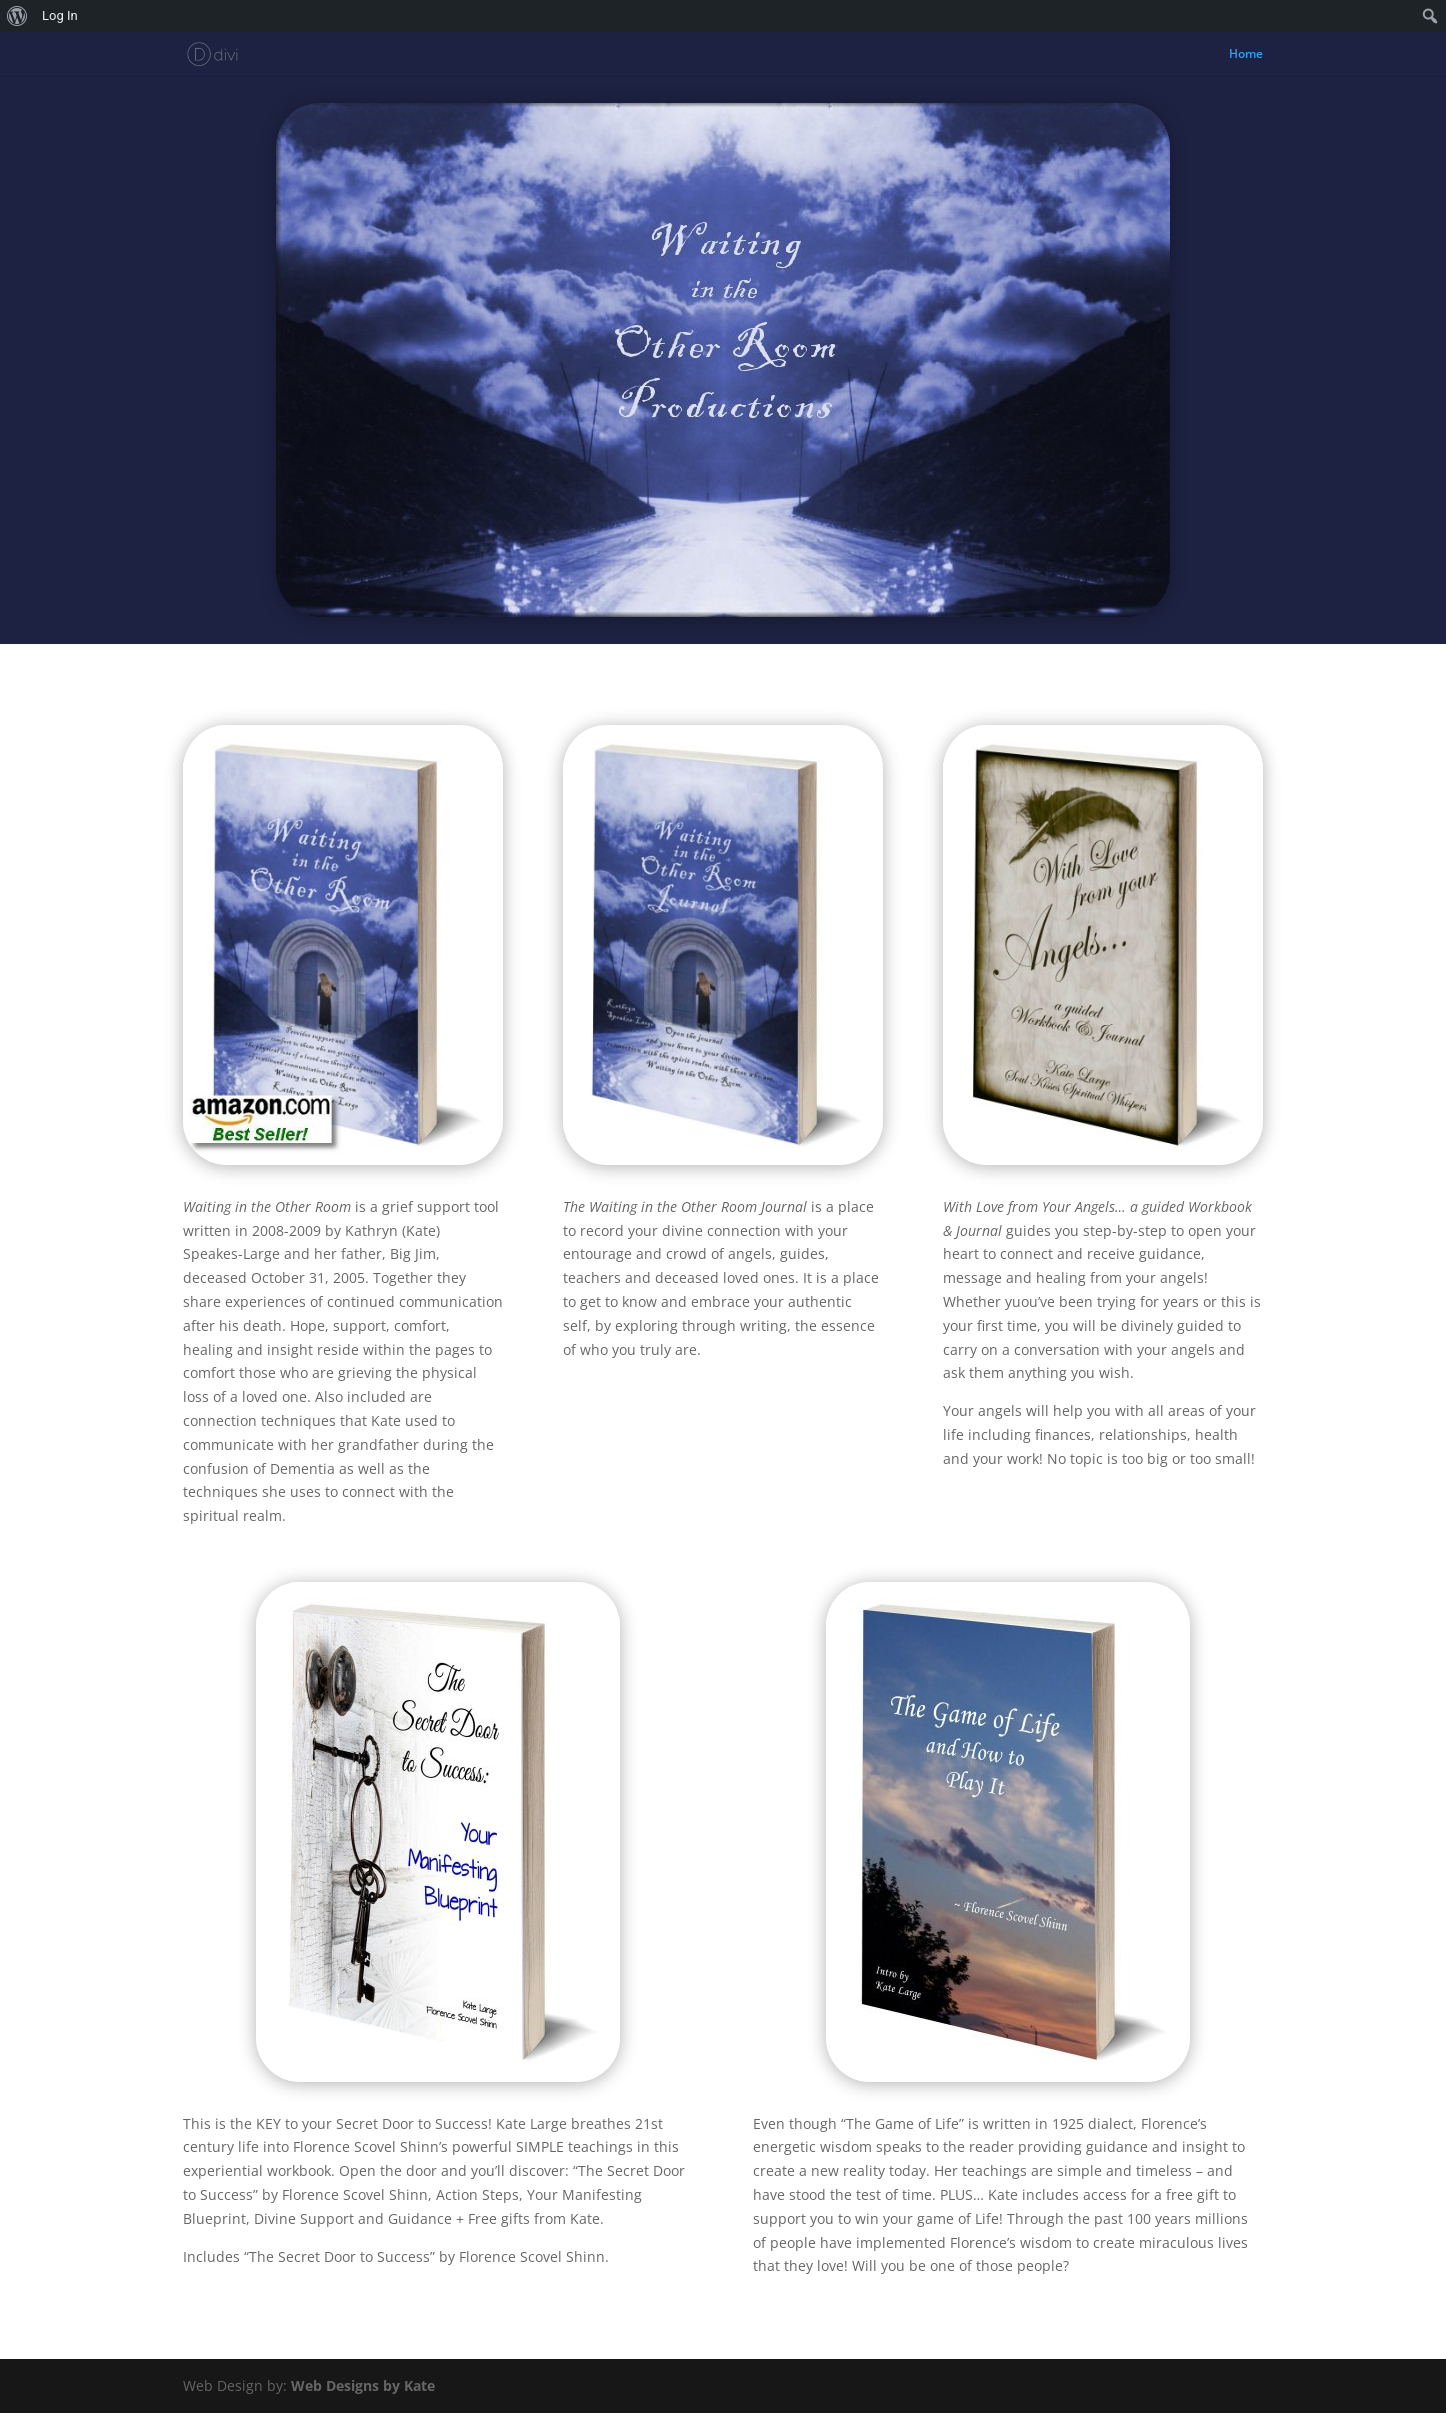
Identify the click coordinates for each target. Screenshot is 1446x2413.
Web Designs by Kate (363, 2385)
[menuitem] (17, 16)
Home (1246, 54)
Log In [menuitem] (60, 15)
